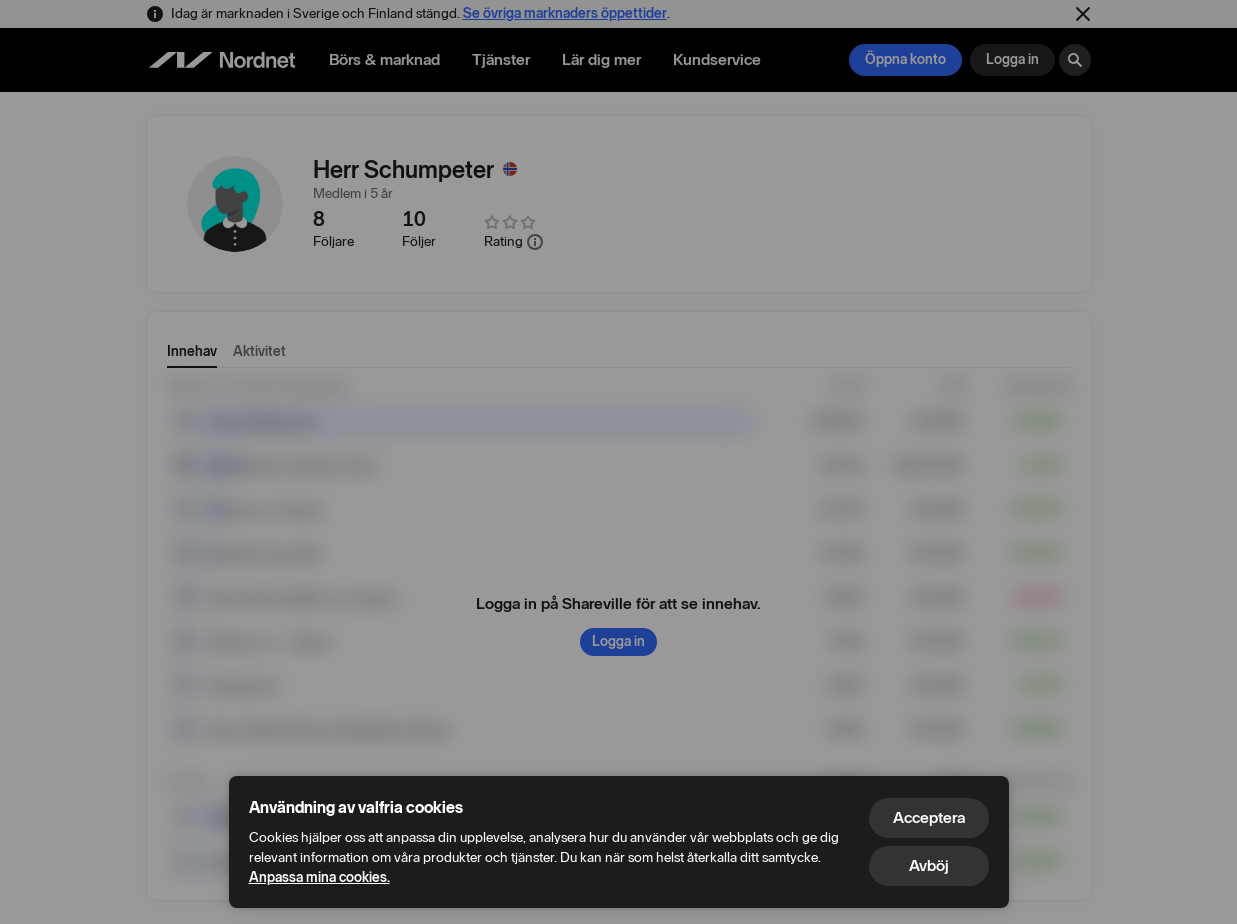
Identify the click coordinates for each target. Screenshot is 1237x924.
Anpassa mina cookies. (319, 877)
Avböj (929, 865)
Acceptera (929, 817)
